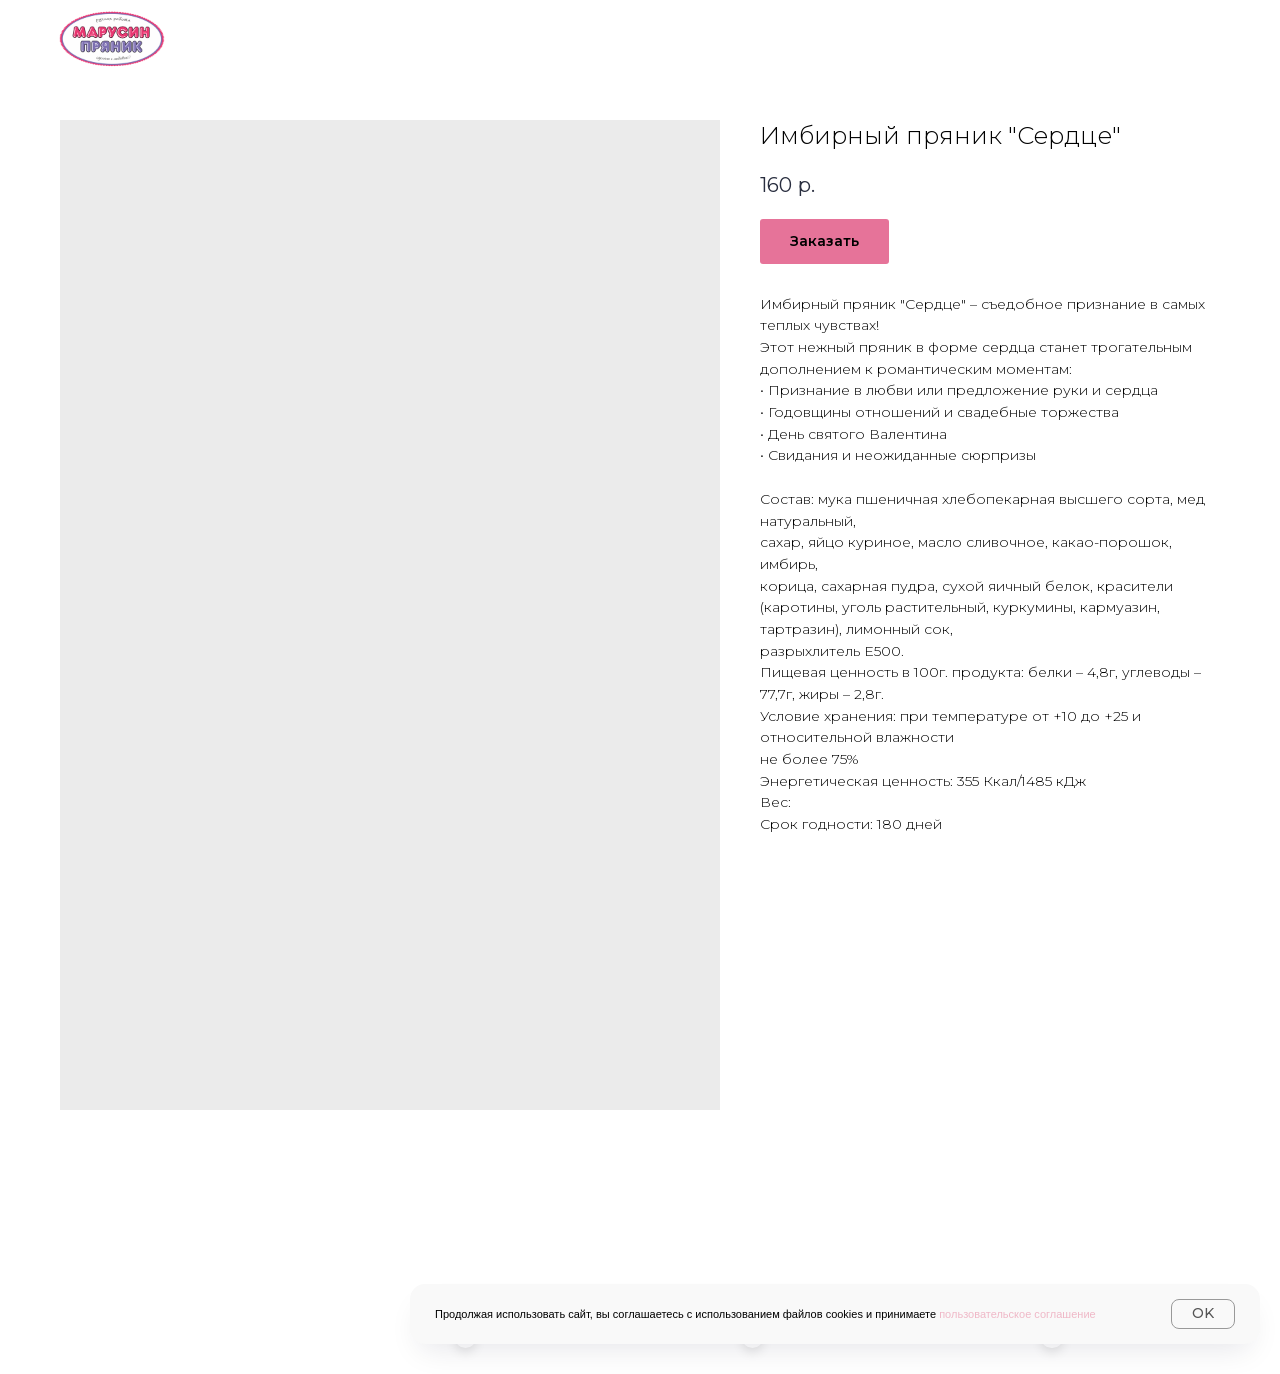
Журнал (1180, 36)
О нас (560, 36)
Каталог (680, 36)
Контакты (1044, 36)
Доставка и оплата (860, 36)
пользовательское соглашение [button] (1017, 1314)
